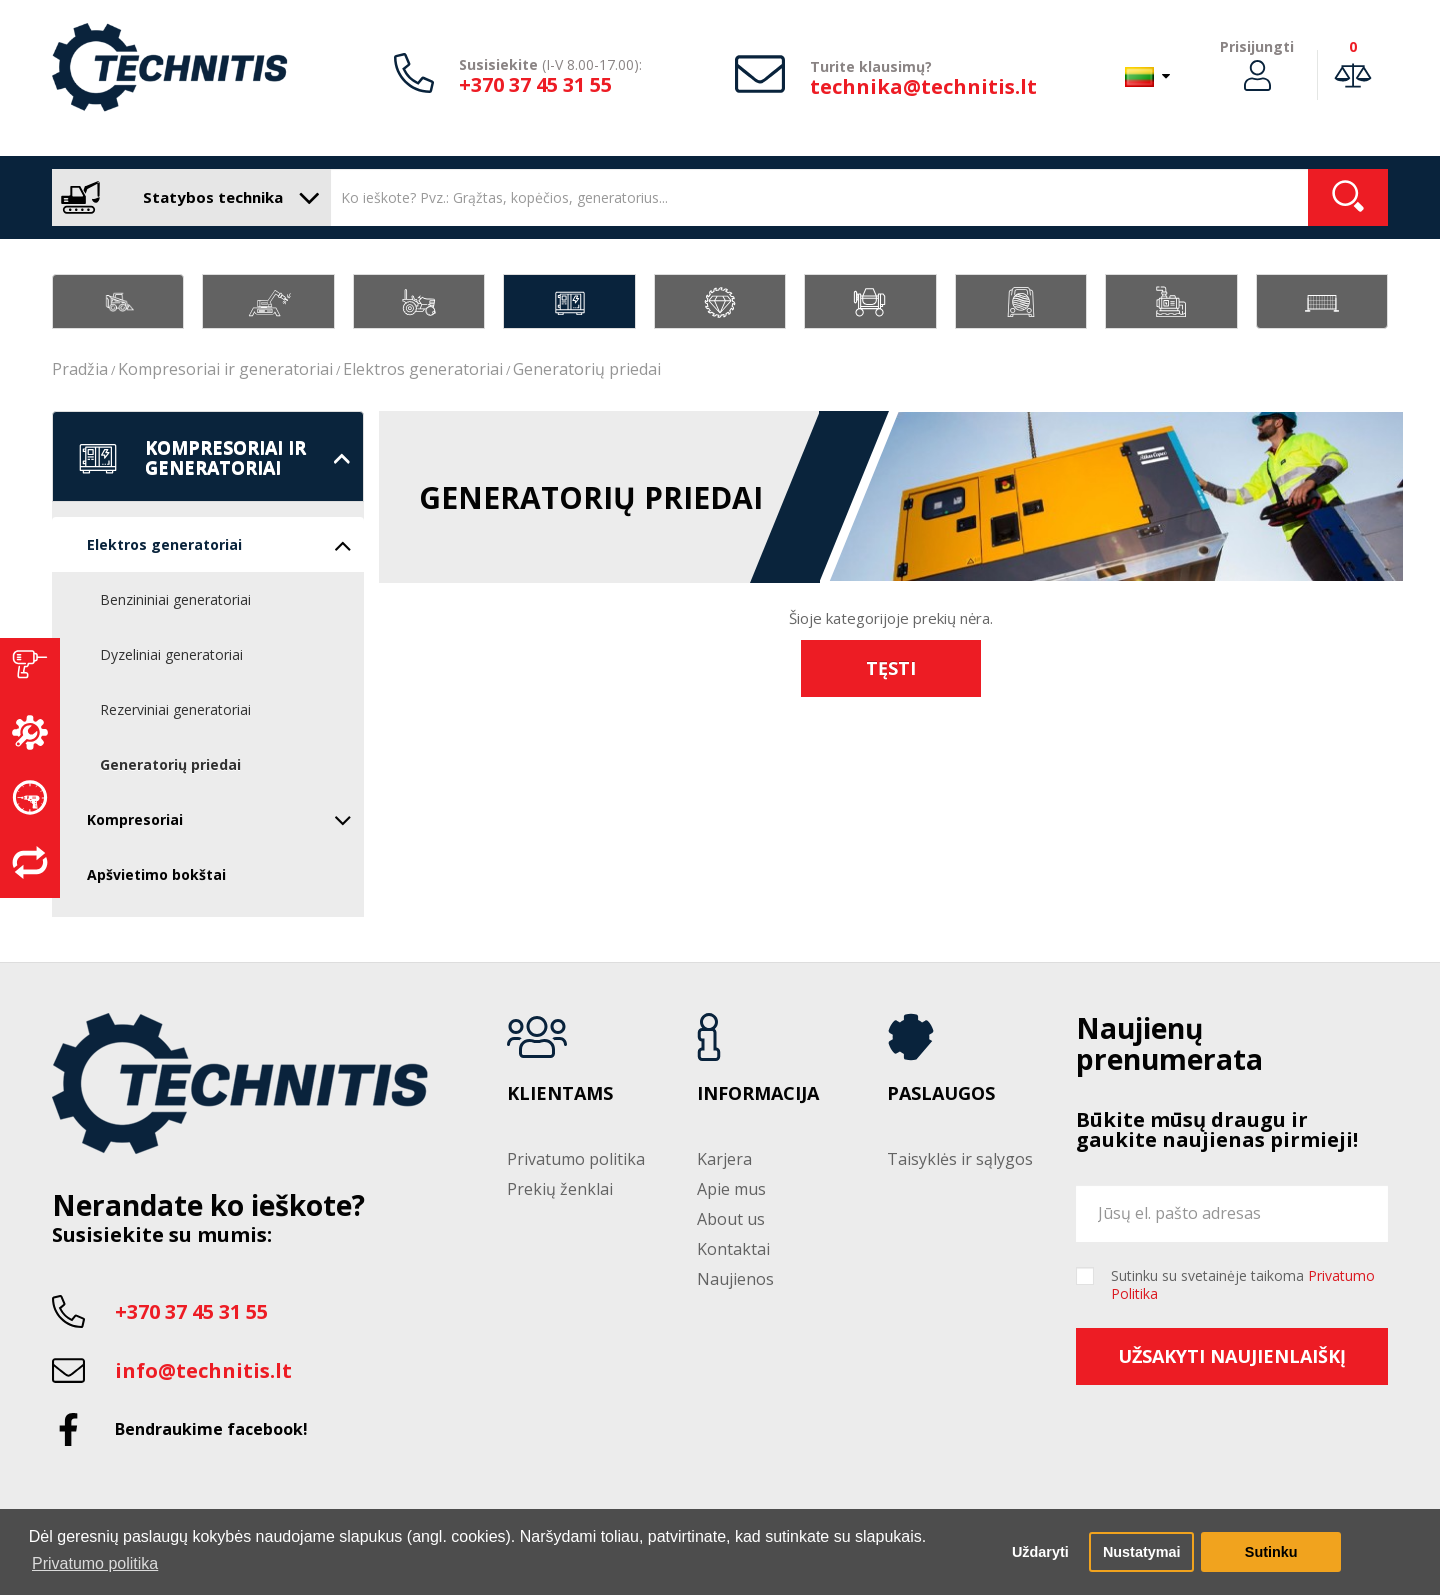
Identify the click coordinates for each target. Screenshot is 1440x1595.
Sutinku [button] (1271, 1552)
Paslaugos (941, 1094)
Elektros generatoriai (423, 369)
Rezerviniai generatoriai (175, 709)
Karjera (724, 1159)
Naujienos (735, 1279)
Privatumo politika (576, 1159)
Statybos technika (186, 197)
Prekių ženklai (560, 1189)
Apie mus (731, 1189)
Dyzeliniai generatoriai (171, 654)
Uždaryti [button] (1040, 1552)
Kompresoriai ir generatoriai (225, 369)
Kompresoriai (219, 820)
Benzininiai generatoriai (175, 599)
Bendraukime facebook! (211, 1429)
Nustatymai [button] (1142, 1552)
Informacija (758, 1094)
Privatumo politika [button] (95, 1563)
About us (731, 1219)
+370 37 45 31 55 (535, 84)
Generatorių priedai (587, 369)
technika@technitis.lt (923, 86)
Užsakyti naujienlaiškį (1232, 1356)
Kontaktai (733, 1249)
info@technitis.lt (203, 1370)
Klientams (560, 1094)
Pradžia (80, 369)
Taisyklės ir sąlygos (960, 1159)
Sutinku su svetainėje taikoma (1243, 1285)
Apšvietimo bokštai (156, 874)
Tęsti (891, 668)
